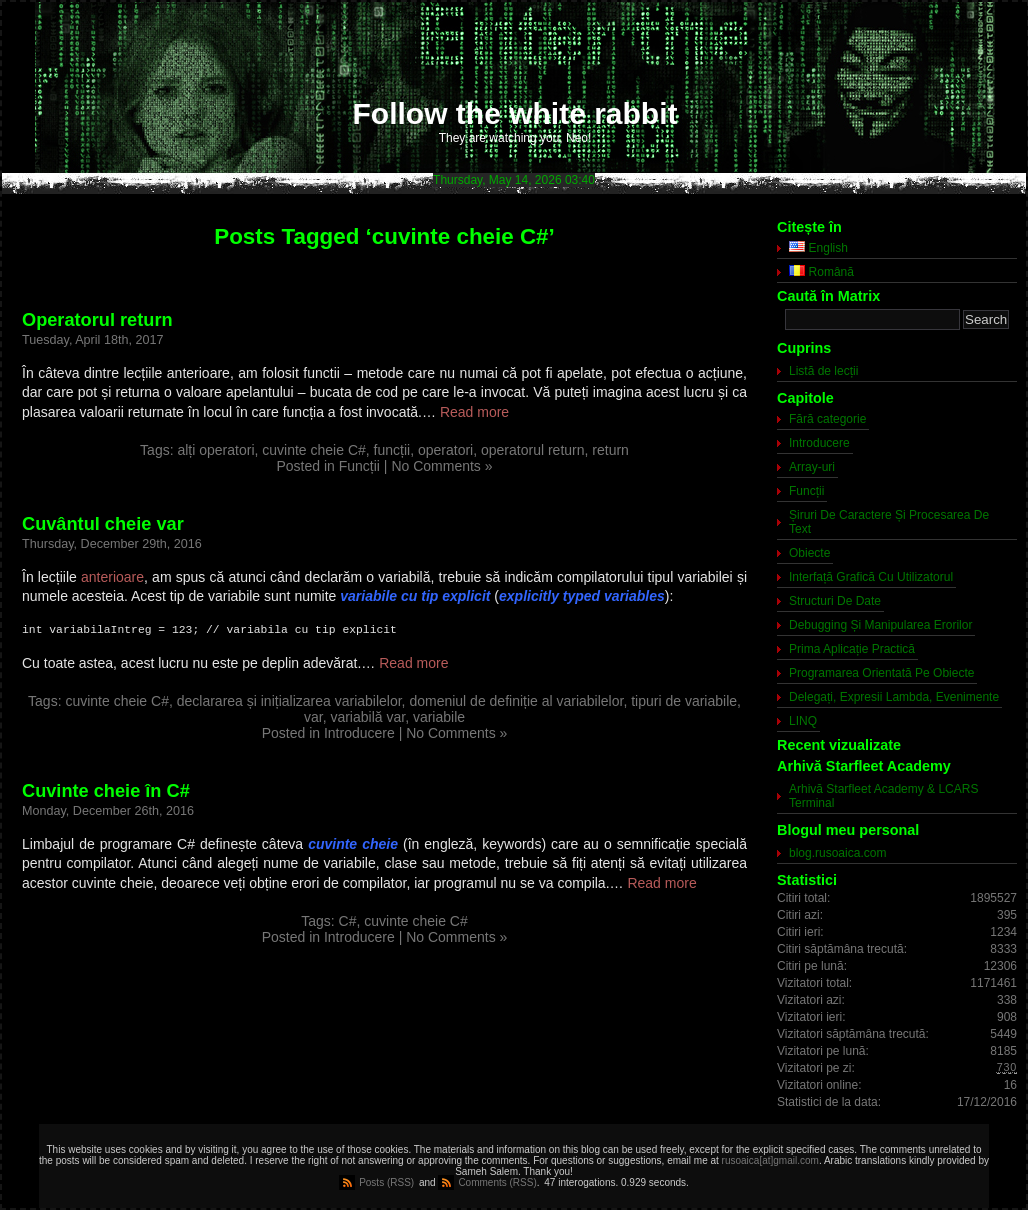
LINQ (803, 721)
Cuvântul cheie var (103, 524)
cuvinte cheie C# (314, 450)
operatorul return (533, 450)
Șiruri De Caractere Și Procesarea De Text (889, 522)
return (610, 450)
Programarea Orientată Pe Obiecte (881, 673)
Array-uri (812, 467)
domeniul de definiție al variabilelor (516, 701)
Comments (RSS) (497, 1182)
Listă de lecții (823, 371)
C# (348, 921)
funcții (392, 450)
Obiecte (809, 553)
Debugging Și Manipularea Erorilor (880, 625)
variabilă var (367, 717)
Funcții (359, 466)
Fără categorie (827, 419)
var (313, 717)
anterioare (112, 577)
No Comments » (441, 466)
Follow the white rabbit (515, 113)
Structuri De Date (835, 601)
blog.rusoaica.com (837, 853)
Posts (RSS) (386, 1182)
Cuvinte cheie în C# (106, 791)
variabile (439, 717)
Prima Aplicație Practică (852, 649)
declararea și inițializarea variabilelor (289, 701)
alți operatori (215, 450)
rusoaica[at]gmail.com (770, 1160)
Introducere (359, 733)
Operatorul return (97, 320)
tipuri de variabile (684, 701)
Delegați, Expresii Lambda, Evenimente (894, 697)
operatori (445, 450)
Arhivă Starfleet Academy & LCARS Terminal (883, 796)
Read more (474, 412)
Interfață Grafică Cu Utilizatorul (871, 577)
